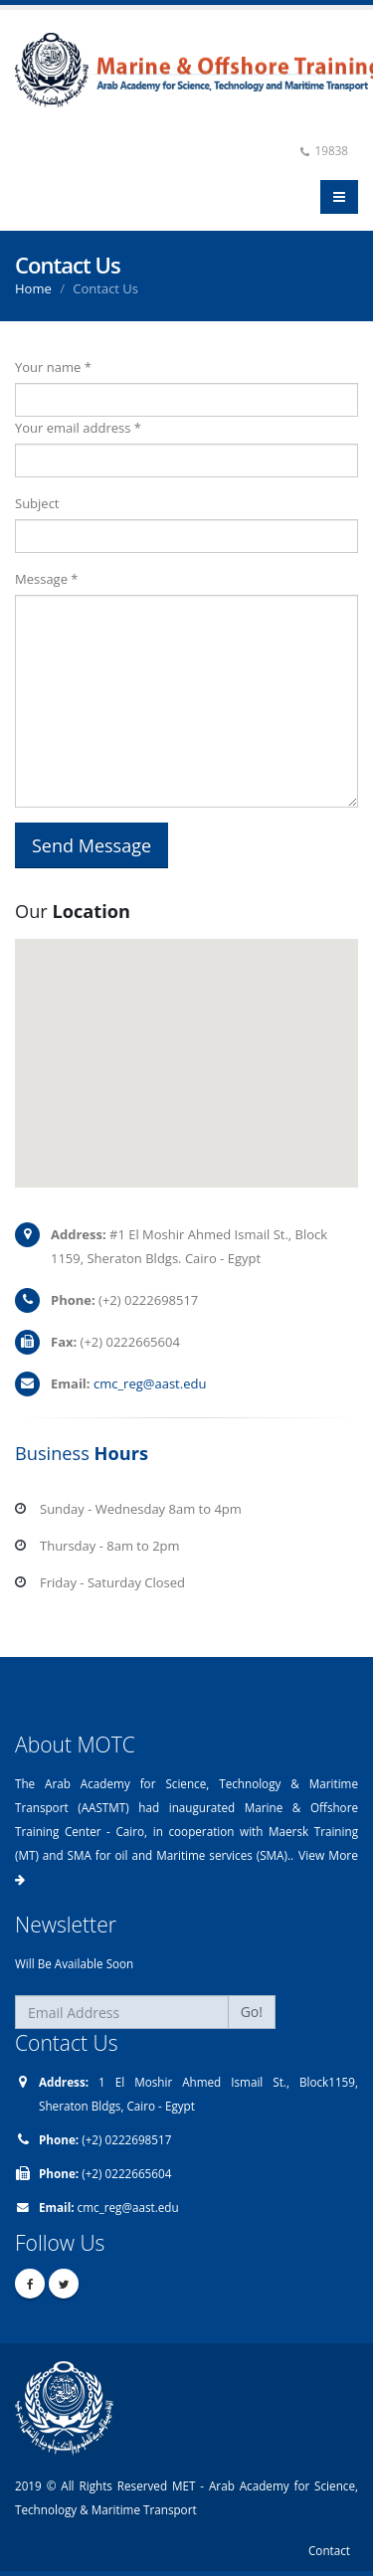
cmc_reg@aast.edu (149, 1383)
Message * (47, 579)
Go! (252, 2011)
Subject (37, 503)
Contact (329, 2550)
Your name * (53, 367)
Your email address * (78, 428)
